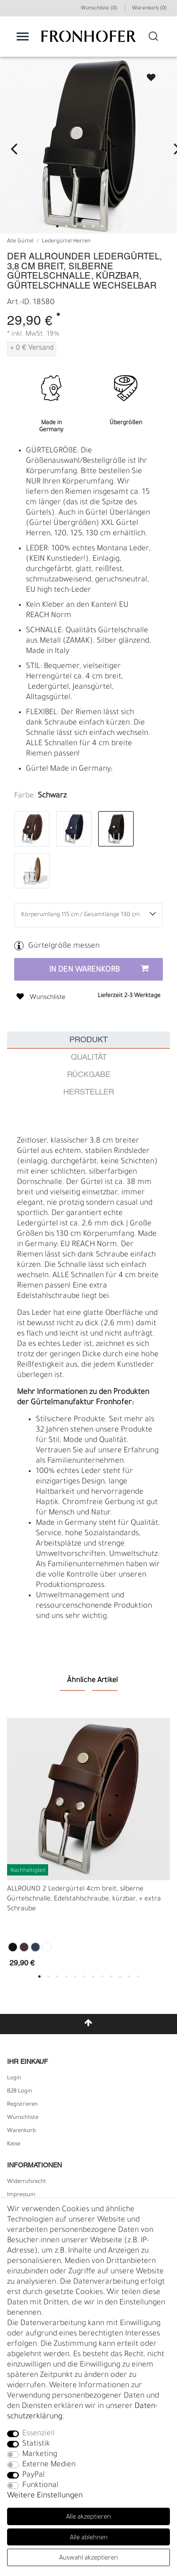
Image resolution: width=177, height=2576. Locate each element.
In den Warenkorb (99, 969)
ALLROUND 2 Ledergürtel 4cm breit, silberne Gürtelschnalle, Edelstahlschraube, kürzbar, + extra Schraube (84, 1899)
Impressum (21, 2195)
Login (14, 2078)
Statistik (36, 2444)
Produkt (88, 1040)
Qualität (89, 1057)
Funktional (40, 2485)
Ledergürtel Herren (66, 242)
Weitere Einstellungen (45, 2496)
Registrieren (22, 2104)
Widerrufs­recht (26, 2182)
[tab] (88, 1040)
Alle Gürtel (20, 242)
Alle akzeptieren (88, 2517)
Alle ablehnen (89, 2538)
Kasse (13, 2144)
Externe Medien (49, 2465)
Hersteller (88, 1092)
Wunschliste (150, 76)
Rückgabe (88, 1075)
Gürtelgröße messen (64, 946)
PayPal (33, 2475)
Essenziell (38, 2434)
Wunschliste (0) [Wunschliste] (99, 8)
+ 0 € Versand (31, 349)
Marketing (39, 2454)
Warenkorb (21, 2131)
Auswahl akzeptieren (88, 2558)
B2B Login (19, 2091)
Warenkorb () (149, 8)
